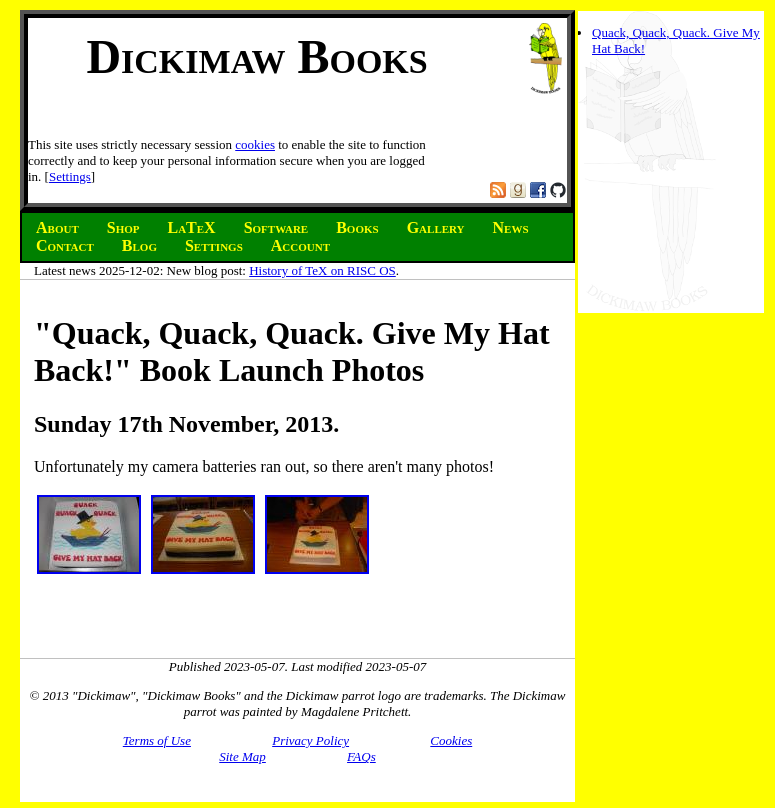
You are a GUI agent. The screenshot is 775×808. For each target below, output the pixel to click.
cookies (255, 144)
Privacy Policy (310, 740)
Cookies (451, 740)
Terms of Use (157, 740)
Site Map (242, 756)
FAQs (361, 756)
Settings (70, 176)
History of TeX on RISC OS (322, 270)
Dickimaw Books (256, 56)
